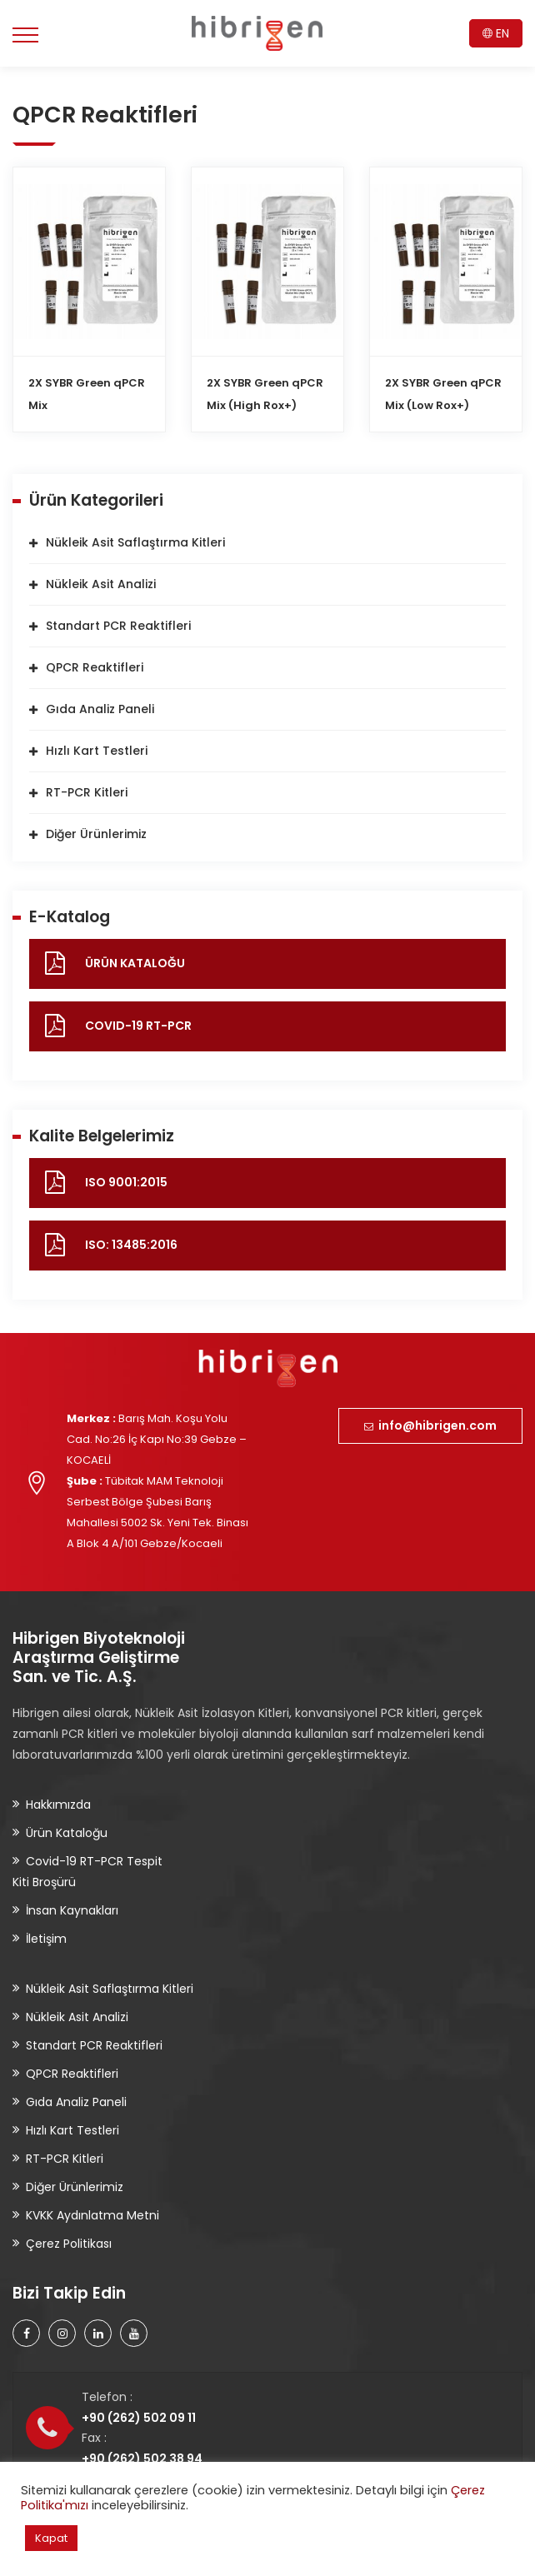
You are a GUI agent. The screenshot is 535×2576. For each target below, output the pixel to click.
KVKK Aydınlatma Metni (92, 2215)
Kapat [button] (51, 2538)
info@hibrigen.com (430, 1425)
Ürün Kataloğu (67, 1833)
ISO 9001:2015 (126, 1182)
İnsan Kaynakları (72, 1910)
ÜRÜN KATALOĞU (135, 963)
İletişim (46, 1938)
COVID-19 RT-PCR (138, 1025)
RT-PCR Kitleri (87, 792)
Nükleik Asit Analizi (101, 584)
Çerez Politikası (69, 2243)
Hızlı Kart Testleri (97, 750)
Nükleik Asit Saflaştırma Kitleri (135, 542)
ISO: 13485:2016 (131, 1244)
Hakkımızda (58, 1804)
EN (495, 33)
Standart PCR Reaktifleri (118, 625)
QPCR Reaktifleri (94, 667)
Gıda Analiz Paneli (100, 709)
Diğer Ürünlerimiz (96, 834)
